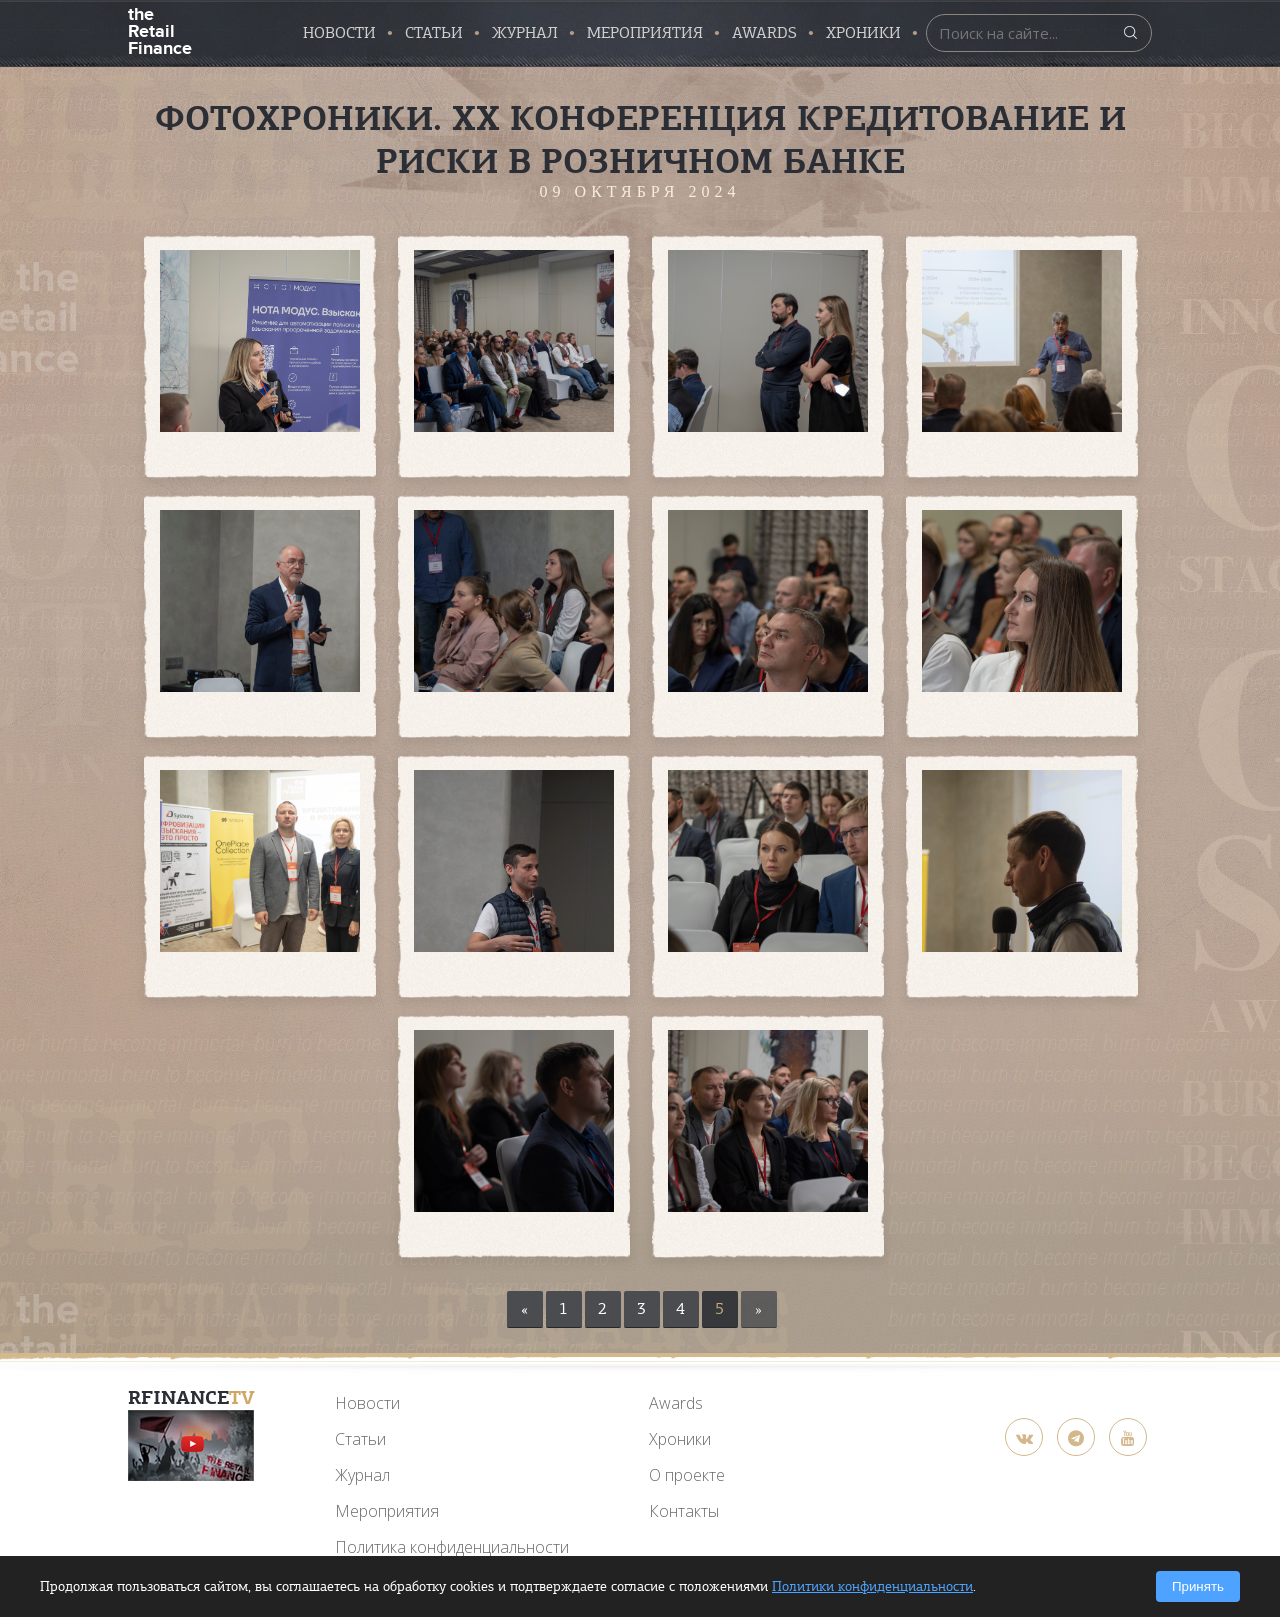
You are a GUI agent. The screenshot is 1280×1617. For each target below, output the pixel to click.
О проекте (687, 1475)
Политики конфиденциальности (872, 1586)
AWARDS (764, 33)
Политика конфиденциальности (452, 1547)
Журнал (525, 33)
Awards (676, 1403)
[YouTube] (191, 1445)
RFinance (191, 1397)
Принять (1198, 1586)
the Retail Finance (159, 29)
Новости (339, 33)
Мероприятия (645, 33)
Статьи (434, 33)
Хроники (863, 33)
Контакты (684, 1511)
